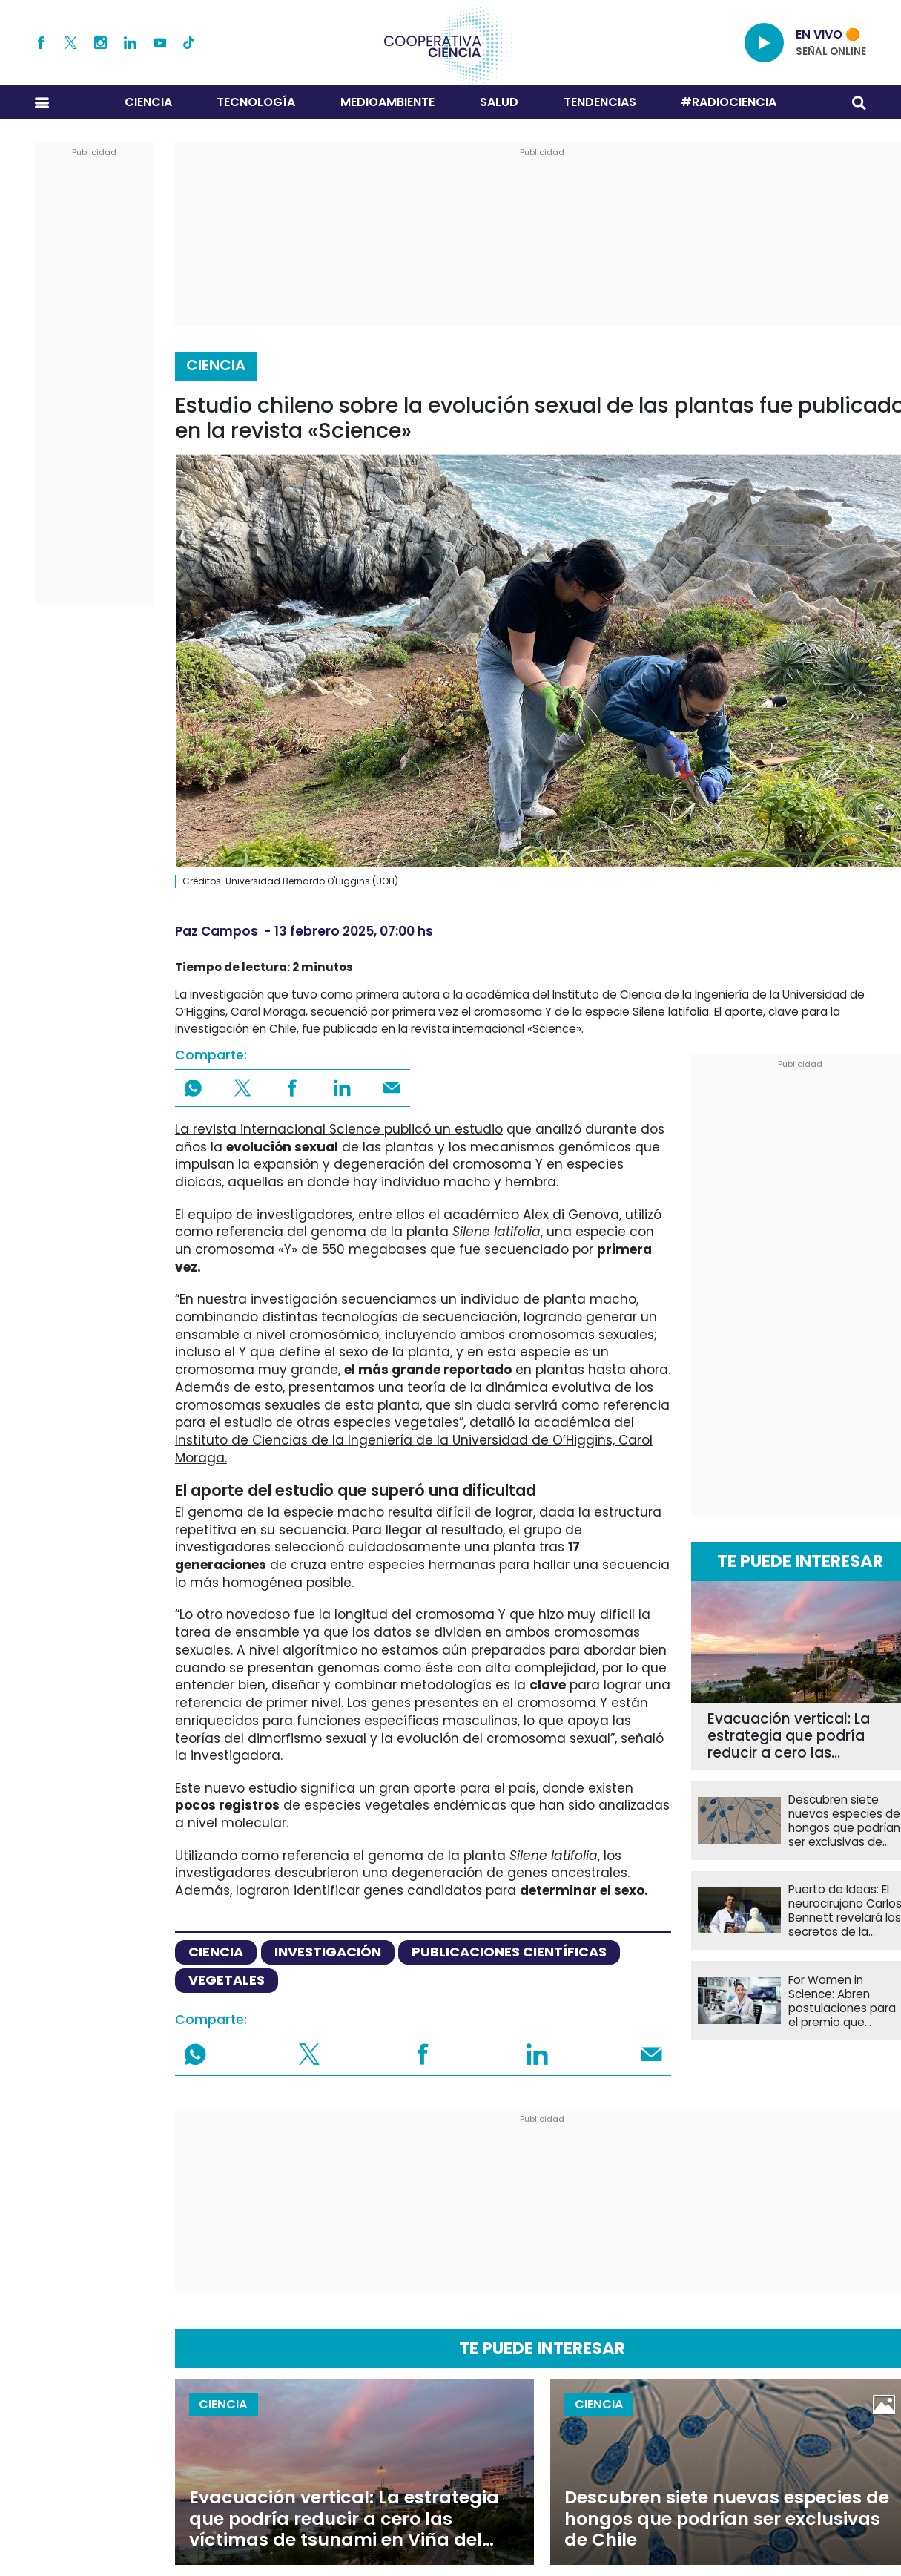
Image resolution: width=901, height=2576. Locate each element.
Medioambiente (387, 102)
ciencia (215, 1951)
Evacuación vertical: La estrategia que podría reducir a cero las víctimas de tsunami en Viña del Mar (790, 1736)
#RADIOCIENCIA (728, 102)
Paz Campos (216, 931)
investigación (327, 1951)
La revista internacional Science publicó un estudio (339, 1129)
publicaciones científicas (509, 1951)
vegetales (226, 1980)
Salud (499, 102)
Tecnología (256, 102)
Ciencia (148, 102)
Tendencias (600, 102)
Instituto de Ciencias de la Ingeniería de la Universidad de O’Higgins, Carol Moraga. (414, 1449)
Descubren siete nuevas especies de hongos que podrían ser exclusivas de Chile (726, 2518)
